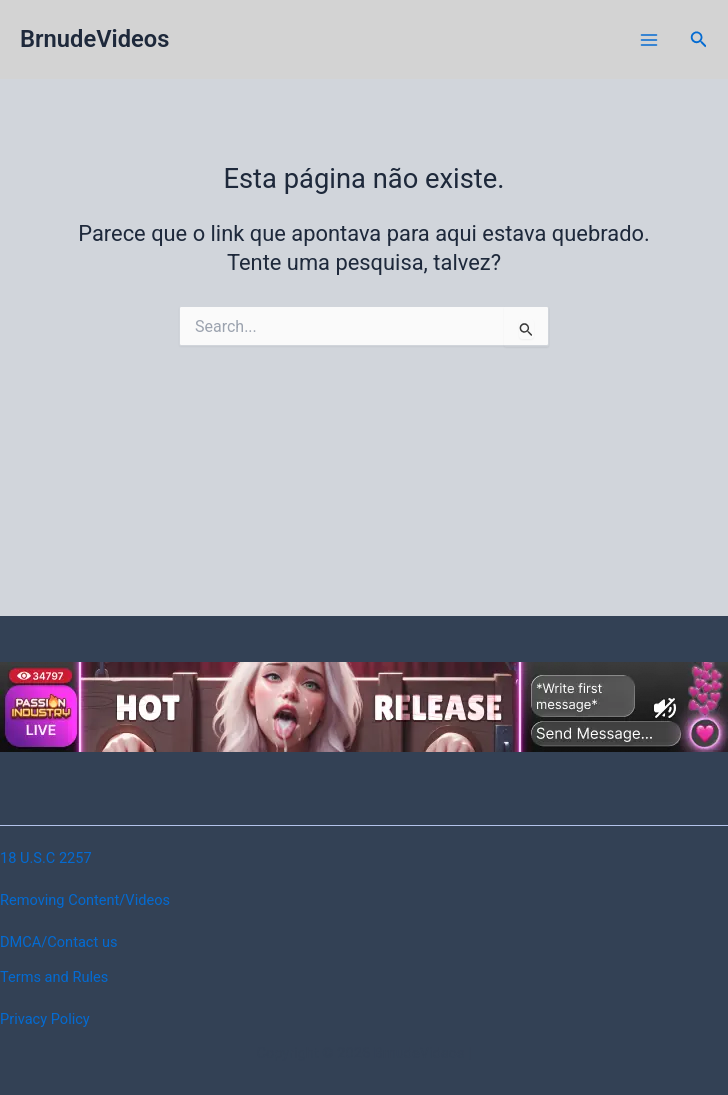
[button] (699, 39)
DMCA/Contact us (58, 942)
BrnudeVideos (94, 39)
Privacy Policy (45, 1019)
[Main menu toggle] (649, 40)
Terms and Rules (54, 977)
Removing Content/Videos (85, 900)
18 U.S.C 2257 (46, 858)
